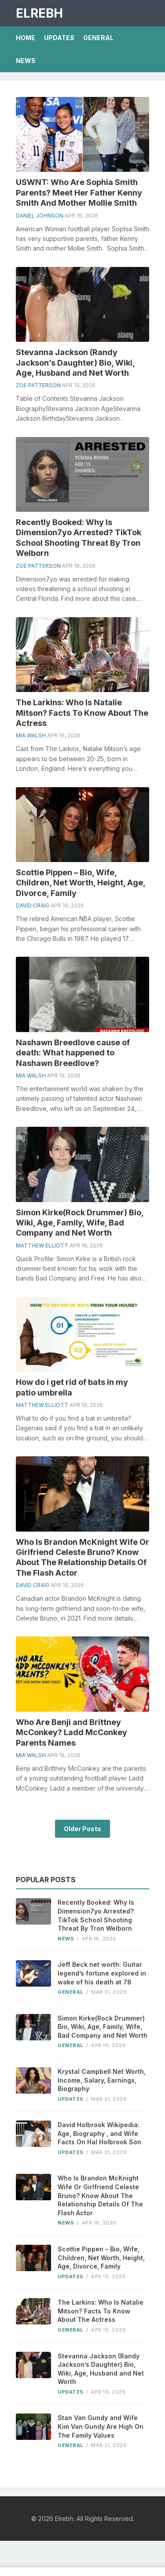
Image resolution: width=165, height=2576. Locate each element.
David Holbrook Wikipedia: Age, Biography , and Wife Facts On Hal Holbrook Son (99, 2133)
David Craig (32, 905)
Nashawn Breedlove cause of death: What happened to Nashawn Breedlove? (73, 1053)
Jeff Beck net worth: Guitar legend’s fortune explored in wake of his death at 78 (102, 1973)
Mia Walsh (31, 735)
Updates (59, 37)
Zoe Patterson (38, 385)
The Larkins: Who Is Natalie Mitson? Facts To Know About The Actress (82, 713)
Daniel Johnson (39, 215)
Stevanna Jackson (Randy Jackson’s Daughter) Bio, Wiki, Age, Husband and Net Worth (75, 363)
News (26, 60)
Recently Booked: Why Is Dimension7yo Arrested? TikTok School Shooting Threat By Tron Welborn (96, 1915)
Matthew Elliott (42, 1245)
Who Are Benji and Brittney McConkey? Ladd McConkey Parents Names (71, 1732)
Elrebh (39, 13)
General (98, 37)
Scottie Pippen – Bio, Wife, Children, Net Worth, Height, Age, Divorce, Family (80, 883)
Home (25, 37)
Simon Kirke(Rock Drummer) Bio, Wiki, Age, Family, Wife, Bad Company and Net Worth (79, 1223)
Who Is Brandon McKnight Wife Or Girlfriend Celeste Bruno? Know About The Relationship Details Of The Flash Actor (100, 2195)
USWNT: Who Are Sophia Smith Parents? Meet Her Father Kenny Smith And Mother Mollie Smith (79, 192)
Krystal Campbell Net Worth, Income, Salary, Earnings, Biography (102, 2080)
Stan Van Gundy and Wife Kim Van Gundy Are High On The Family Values (100, 2426)
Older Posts (82, 1828)
